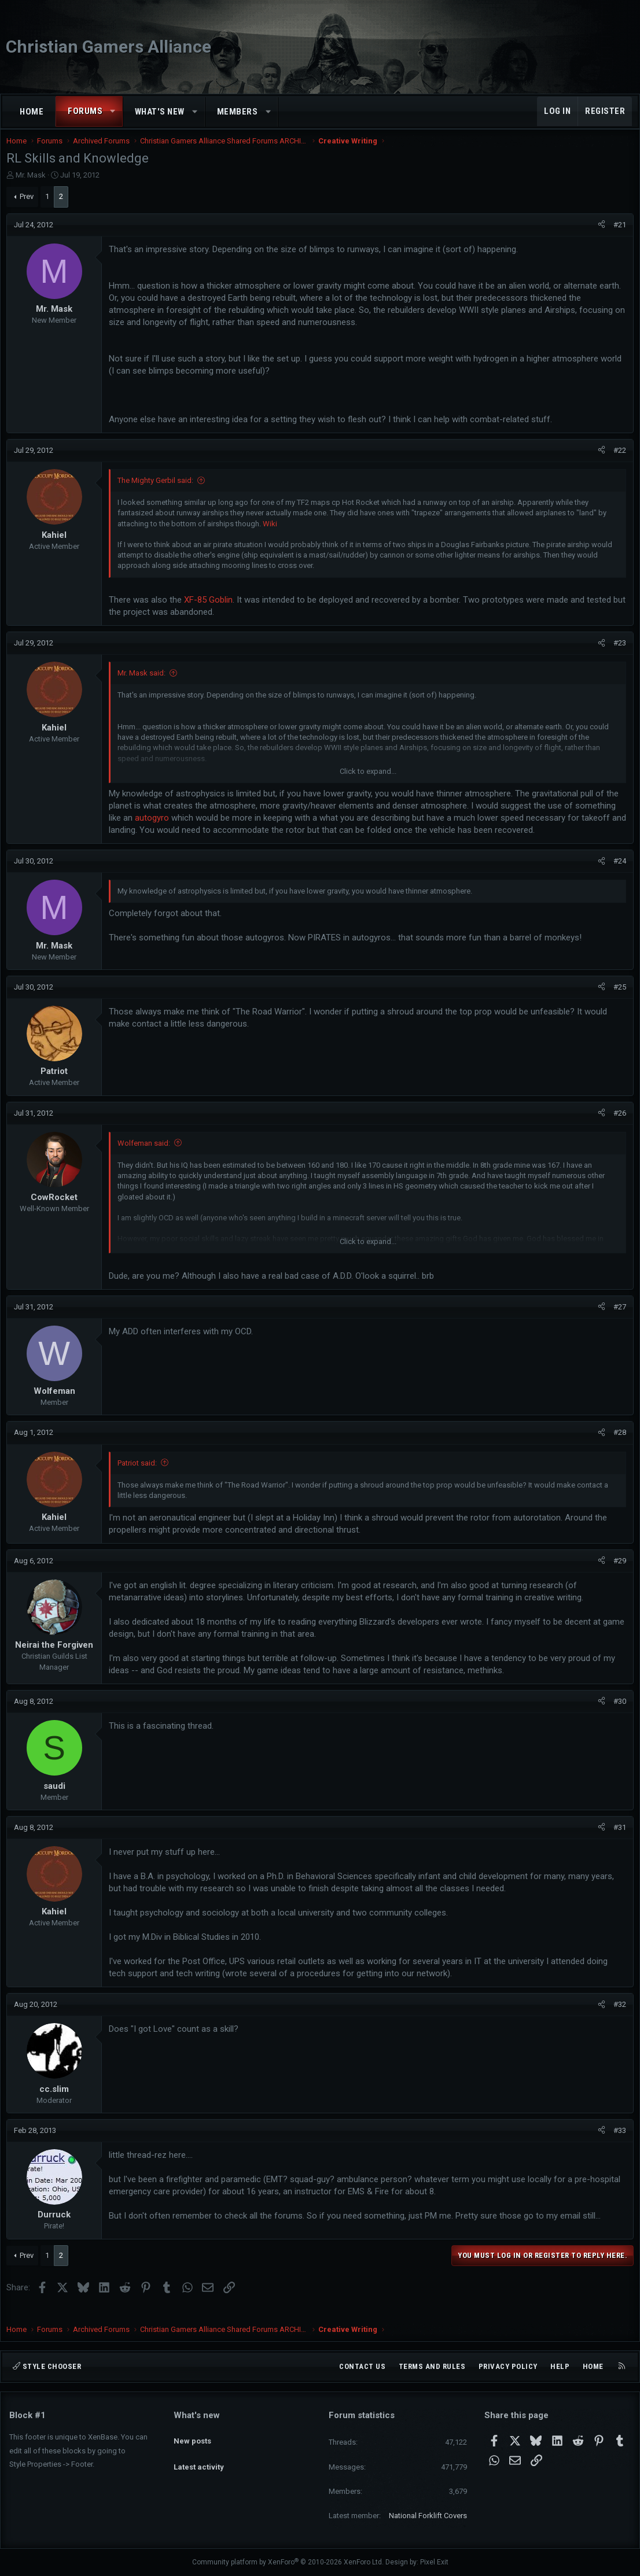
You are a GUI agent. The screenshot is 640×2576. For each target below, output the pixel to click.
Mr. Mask (34, 186)
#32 (616, 2016)
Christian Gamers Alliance (108, 46)
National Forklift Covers (428, 2515)
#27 (616, 1318)
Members (237, 111)
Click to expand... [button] (368, 782)
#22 (616, 461)
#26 (616, 1124)
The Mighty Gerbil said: (158, 492)
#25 (616, 998)
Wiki (273, 535)
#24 (616, 872)
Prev (29, 208)
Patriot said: (140, 1474)
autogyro (155, 829)
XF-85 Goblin (211, 611)
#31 (616, 1839)
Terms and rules (432, 2366)
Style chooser (47, 2366)
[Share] (598, 236)
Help (559, 2366)
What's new (160, 111)
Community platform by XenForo (288, 2562)
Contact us (362, 2366)
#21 (616, 236)
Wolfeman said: (146, 1154)
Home (31, 111)
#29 (616, 1572)
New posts (192, 2435)
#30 (616, 1712)
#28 (616, 1444)
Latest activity (199, 2456)
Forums (85, 111)
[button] (113, 111)
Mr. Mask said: (144, 684)
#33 (616, 2142)
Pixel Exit (434, 2562)
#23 (616, 654)
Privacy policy (508, 2366)
